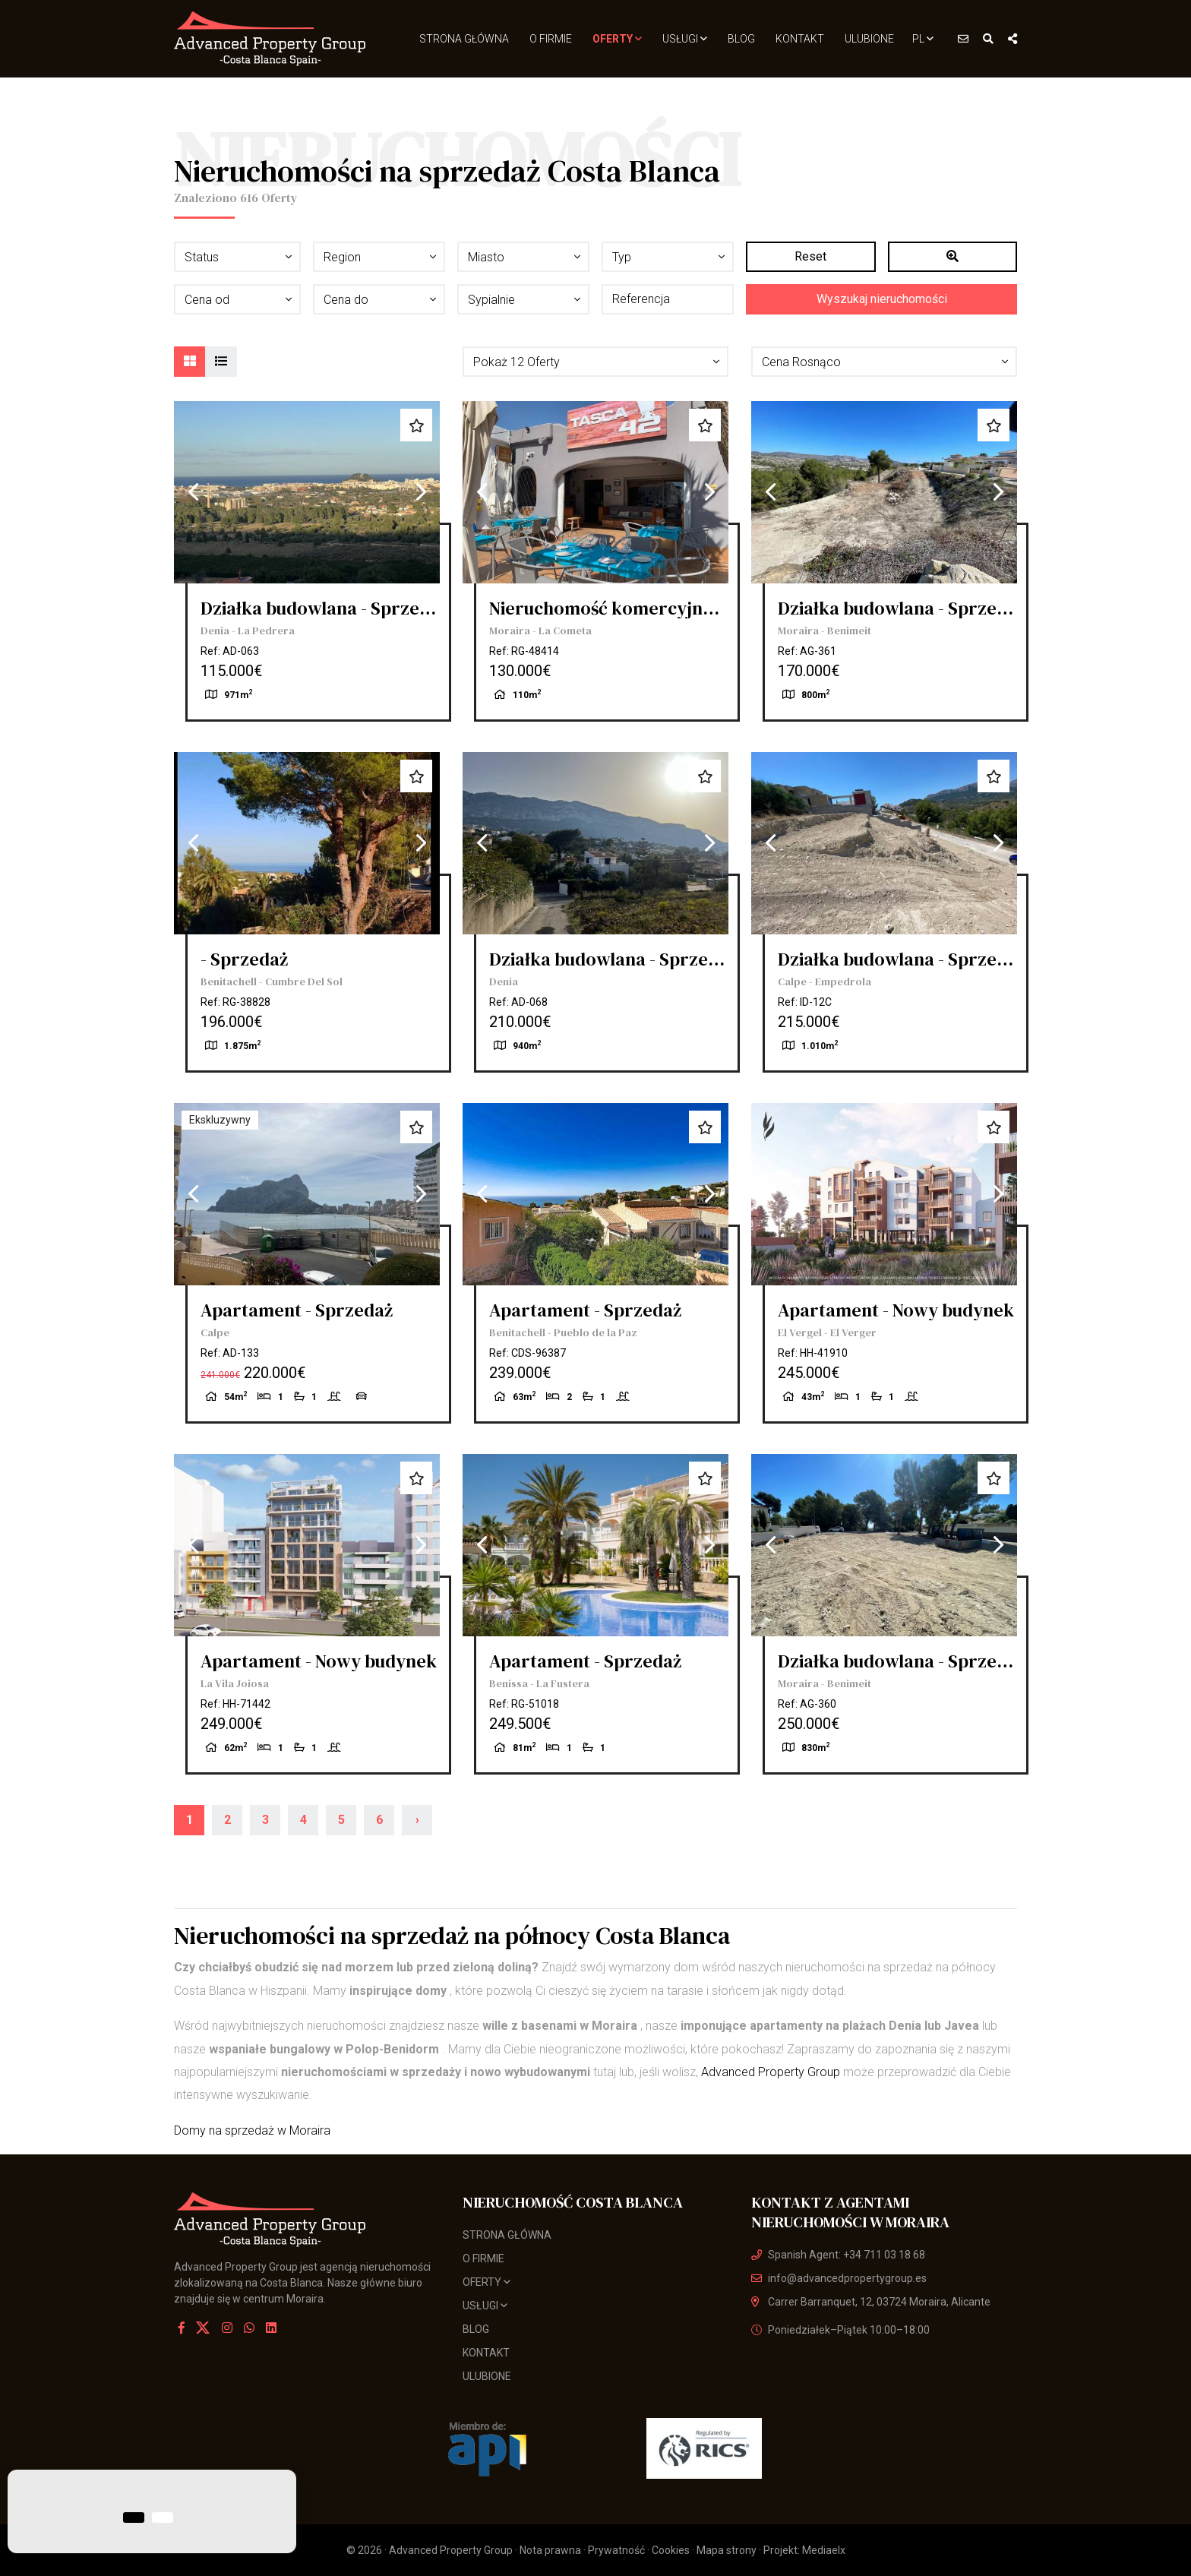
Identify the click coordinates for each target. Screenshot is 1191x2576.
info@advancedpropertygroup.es (839, 2278)
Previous (193, 492)
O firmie (550, 39)
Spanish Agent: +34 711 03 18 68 (838, 2255)
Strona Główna (464, 39)
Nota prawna (550, 2550)
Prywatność (616, 2550)
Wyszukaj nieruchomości (882, 299)
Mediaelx (823, 2550)
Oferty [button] (617, 39)
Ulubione (869, 39)
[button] (595, 361)
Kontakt (800, 39)
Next (421, 492)
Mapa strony (727, 2550)
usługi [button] (684, 39)
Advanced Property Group (770, 2072)
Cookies (671, 2550)
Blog (741, 39)
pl (923, 39)
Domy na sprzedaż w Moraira (252, 2130)
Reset (810, 256)
